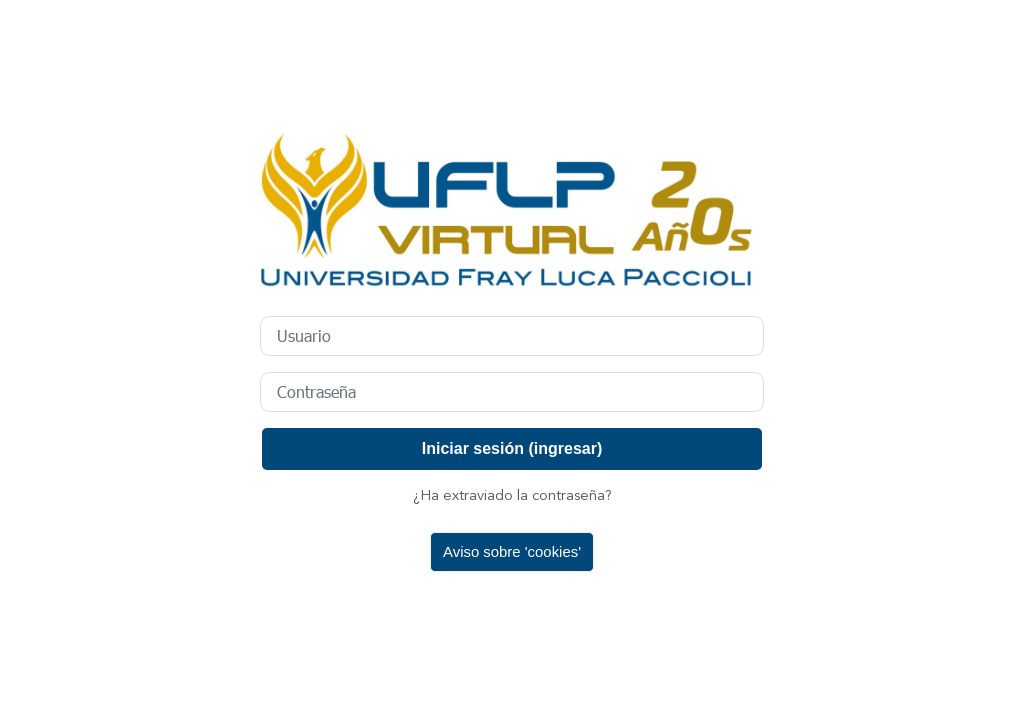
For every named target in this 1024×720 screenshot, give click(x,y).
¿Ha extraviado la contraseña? (512, 496)
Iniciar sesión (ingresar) (512, 448)
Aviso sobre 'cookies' (512, 551)
